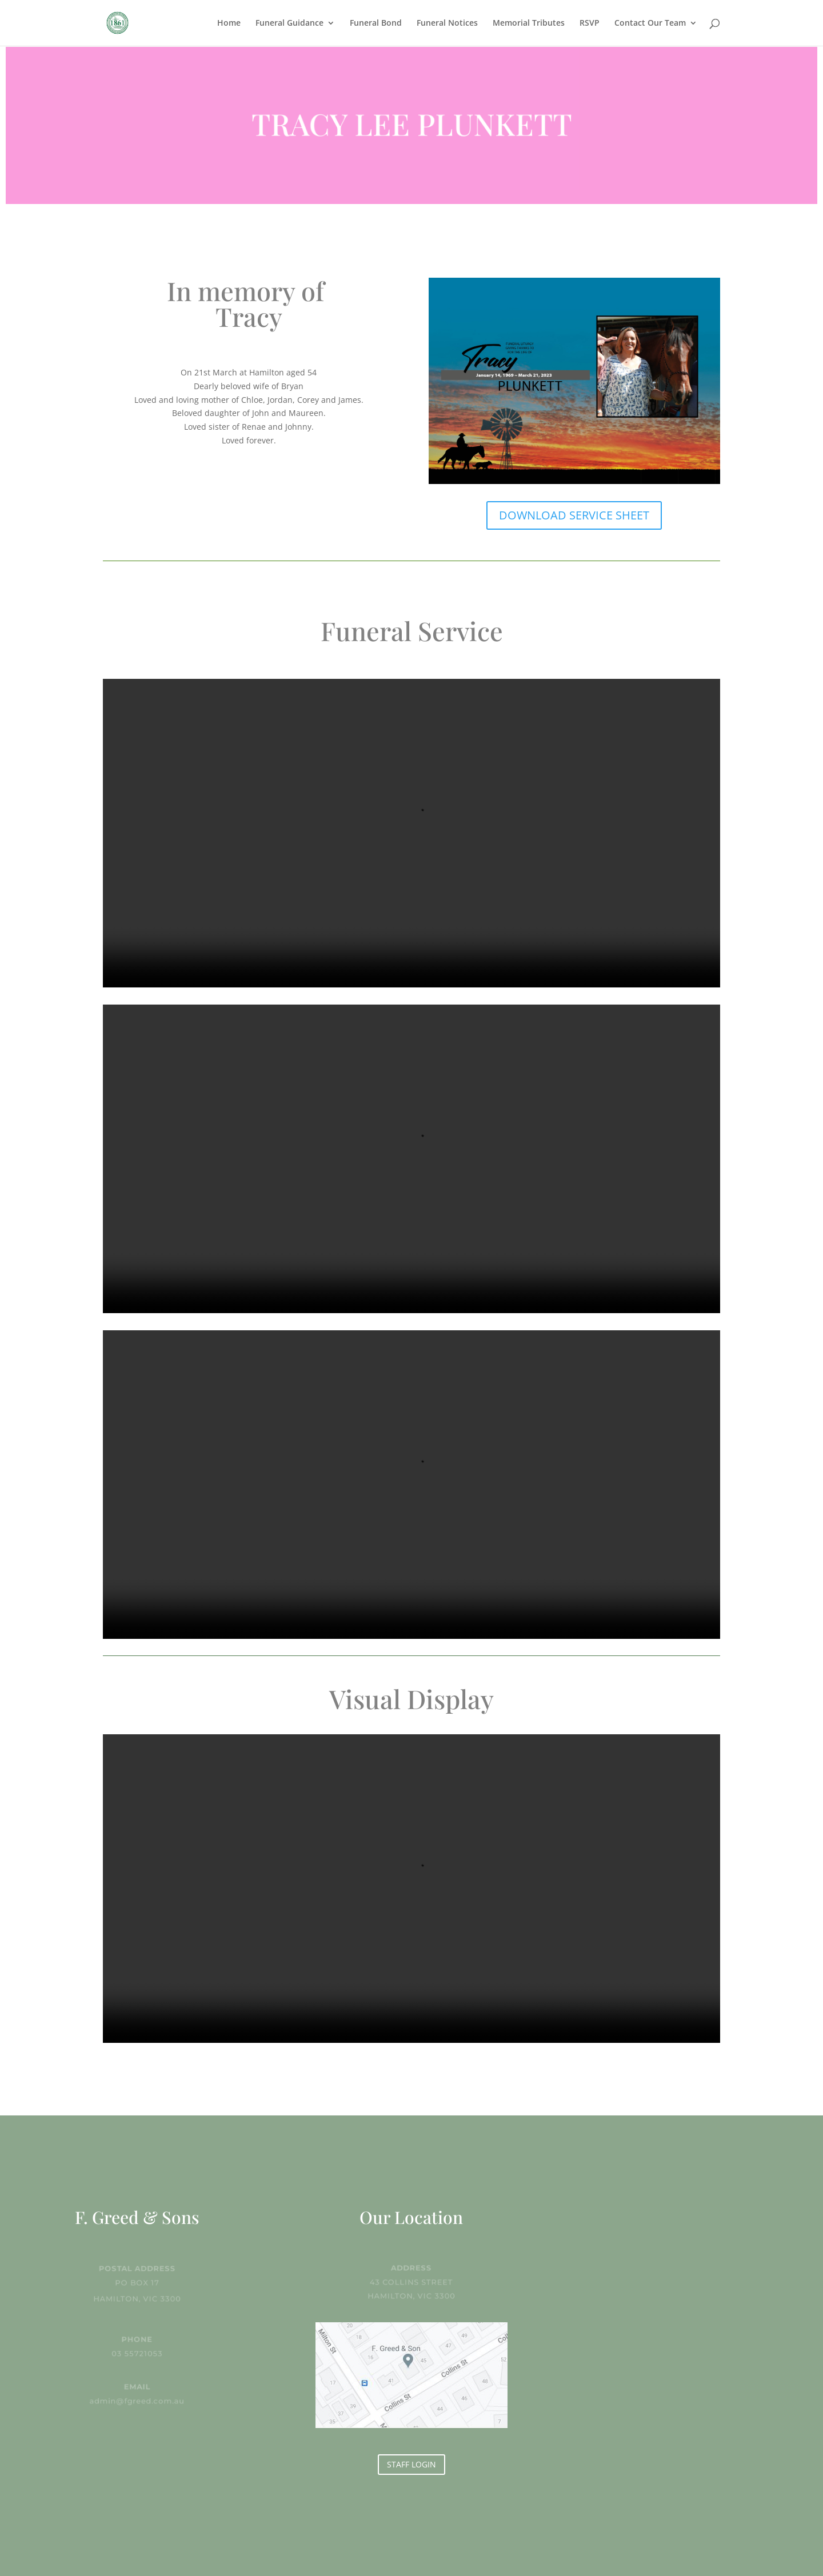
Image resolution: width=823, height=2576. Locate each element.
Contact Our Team (650, 23)
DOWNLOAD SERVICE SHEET (574, 515)
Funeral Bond (376, 23)
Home (229, 23)
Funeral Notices (447, 23)
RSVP (590, 23)
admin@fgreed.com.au (137, 2400)
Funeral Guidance (289, 23)
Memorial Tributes (529, 23)
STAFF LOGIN (411, 2464)
